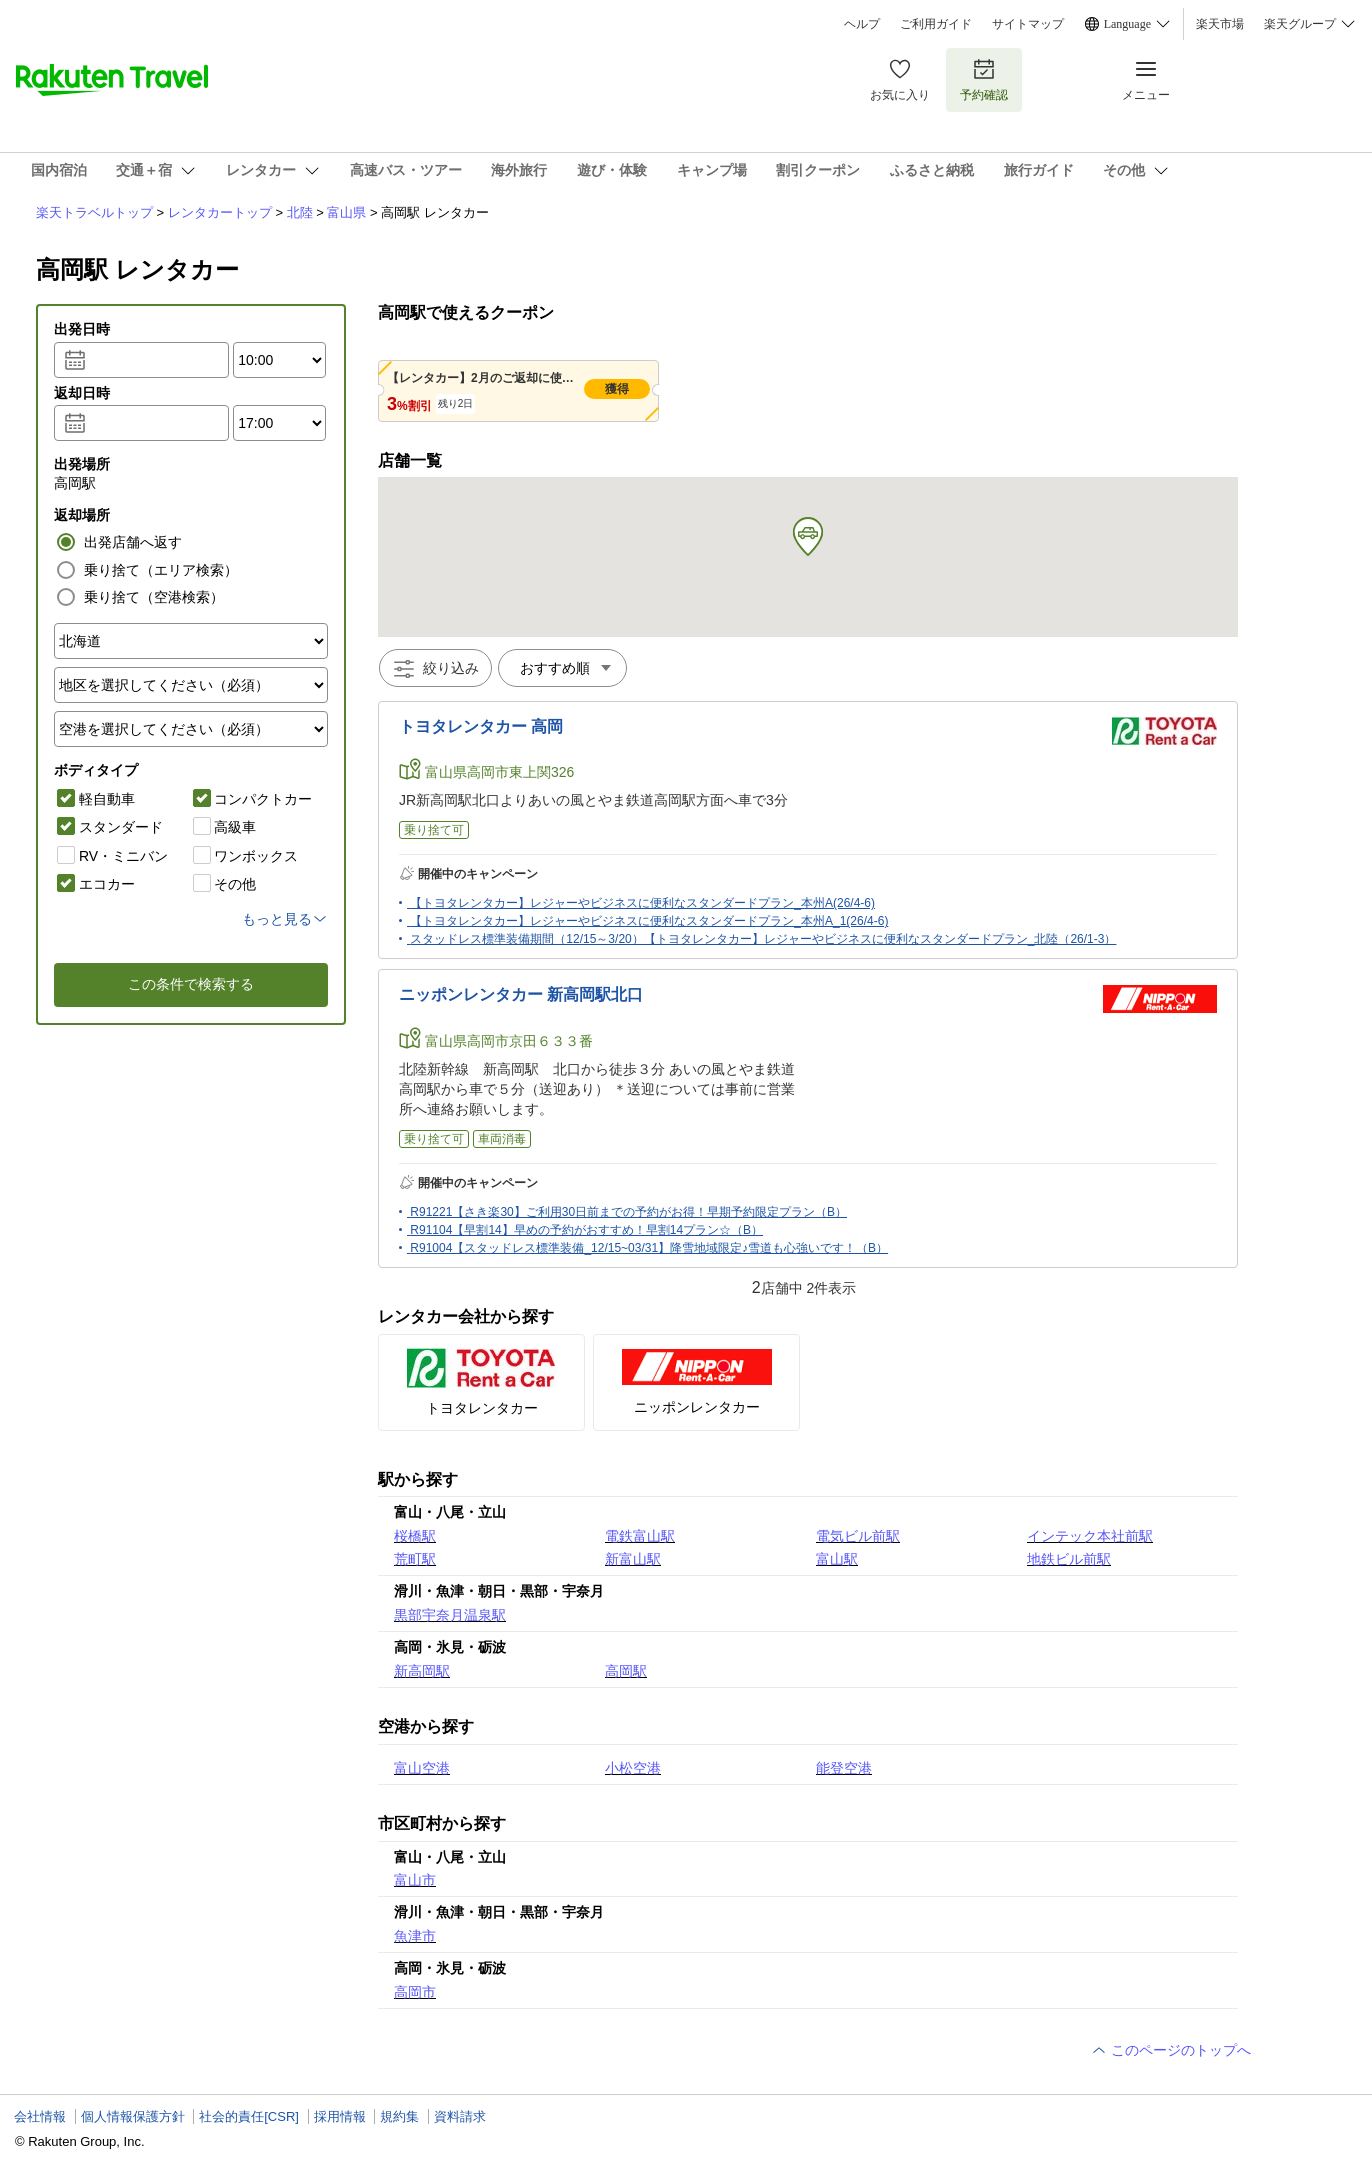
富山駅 (837, 1559)
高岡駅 (626, 1671)
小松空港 (633, 1768)
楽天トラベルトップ (94, 212)
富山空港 (422, 1768)
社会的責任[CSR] (249, 2116)
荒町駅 (415, 1559)
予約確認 (984, 79)
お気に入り (900, 79)
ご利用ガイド (936, 24)
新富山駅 (633, 1559)
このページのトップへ (1171, 2050)
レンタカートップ (220, 212)
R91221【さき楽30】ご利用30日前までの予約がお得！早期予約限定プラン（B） (628, 1212)
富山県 (346, 212)
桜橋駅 (415, 1536)
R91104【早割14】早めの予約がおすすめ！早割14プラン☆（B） (586, 1230)
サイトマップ (1028, 24)
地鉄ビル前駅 (1069, 1559)
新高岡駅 (422, 1671)
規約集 (399, 2116)
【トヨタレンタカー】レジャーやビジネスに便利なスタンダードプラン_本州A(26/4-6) (642, 903)
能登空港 (844, 1768)
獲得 (617, 389)
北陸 (300, 212)
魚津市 (415, 1936)
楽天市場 (1220, 24)
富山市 (415, 1880)
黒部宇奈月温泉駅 (450, 1615)
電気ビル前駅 (858, 1536)
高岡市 (415, 1992)
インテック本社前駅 (1090, 1536)
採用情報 (340, 2116)
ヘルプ (862, 24)
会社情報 (40, 2116)
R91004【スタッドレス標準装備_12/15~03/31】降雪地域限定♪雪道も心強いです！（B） (649, 1248)
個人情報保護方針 (133, 2116)
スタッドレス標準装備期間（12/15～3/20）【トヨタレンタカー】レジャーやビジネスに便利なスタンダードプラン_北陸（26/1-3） (763, 939)
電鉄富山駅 (640, 1536)
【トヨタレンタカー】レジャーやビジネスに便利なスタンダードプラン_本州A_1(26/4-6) (649, 921)
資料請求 (460, 2116)
